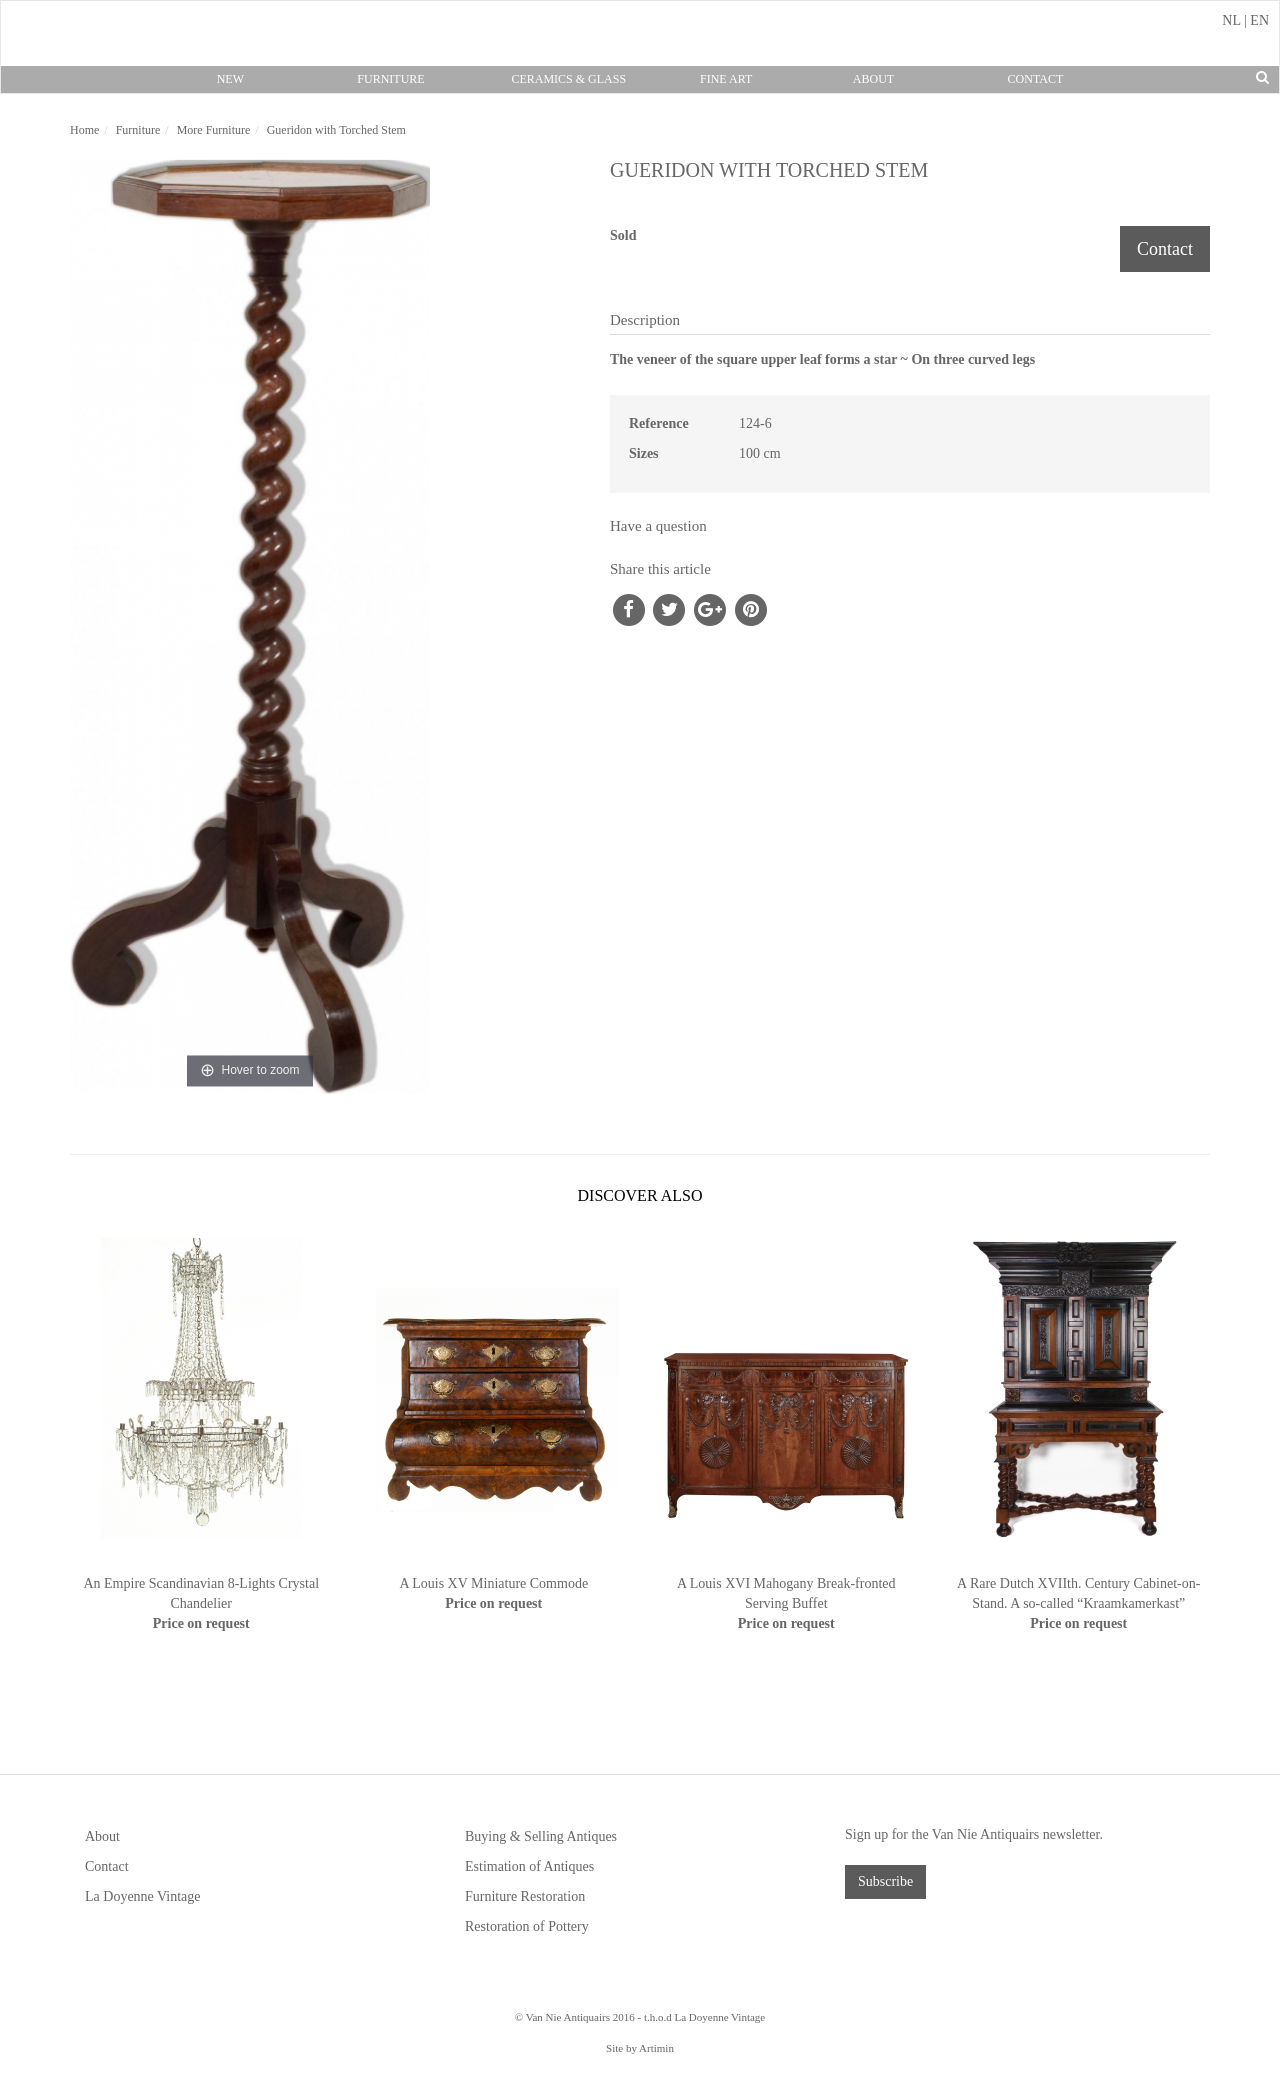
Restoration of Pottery (527, 1926)
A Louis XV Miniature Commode (493, 1583)
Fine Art (726, 79)
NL (1231, 20)
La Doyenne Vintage (143, 1896)
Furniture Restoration (525, 1896)
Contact (1036, 79)
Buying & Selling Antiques (541, 1836)
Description (645, 320)
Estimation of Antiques (529, 1866)
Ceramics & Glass (568, 79)
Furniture (390, 79)
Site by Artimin (640, 2048)
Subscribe (885, 1881)
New (230, 79)
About (873, 79)
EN (1259, 20)
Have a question (658, 526)
